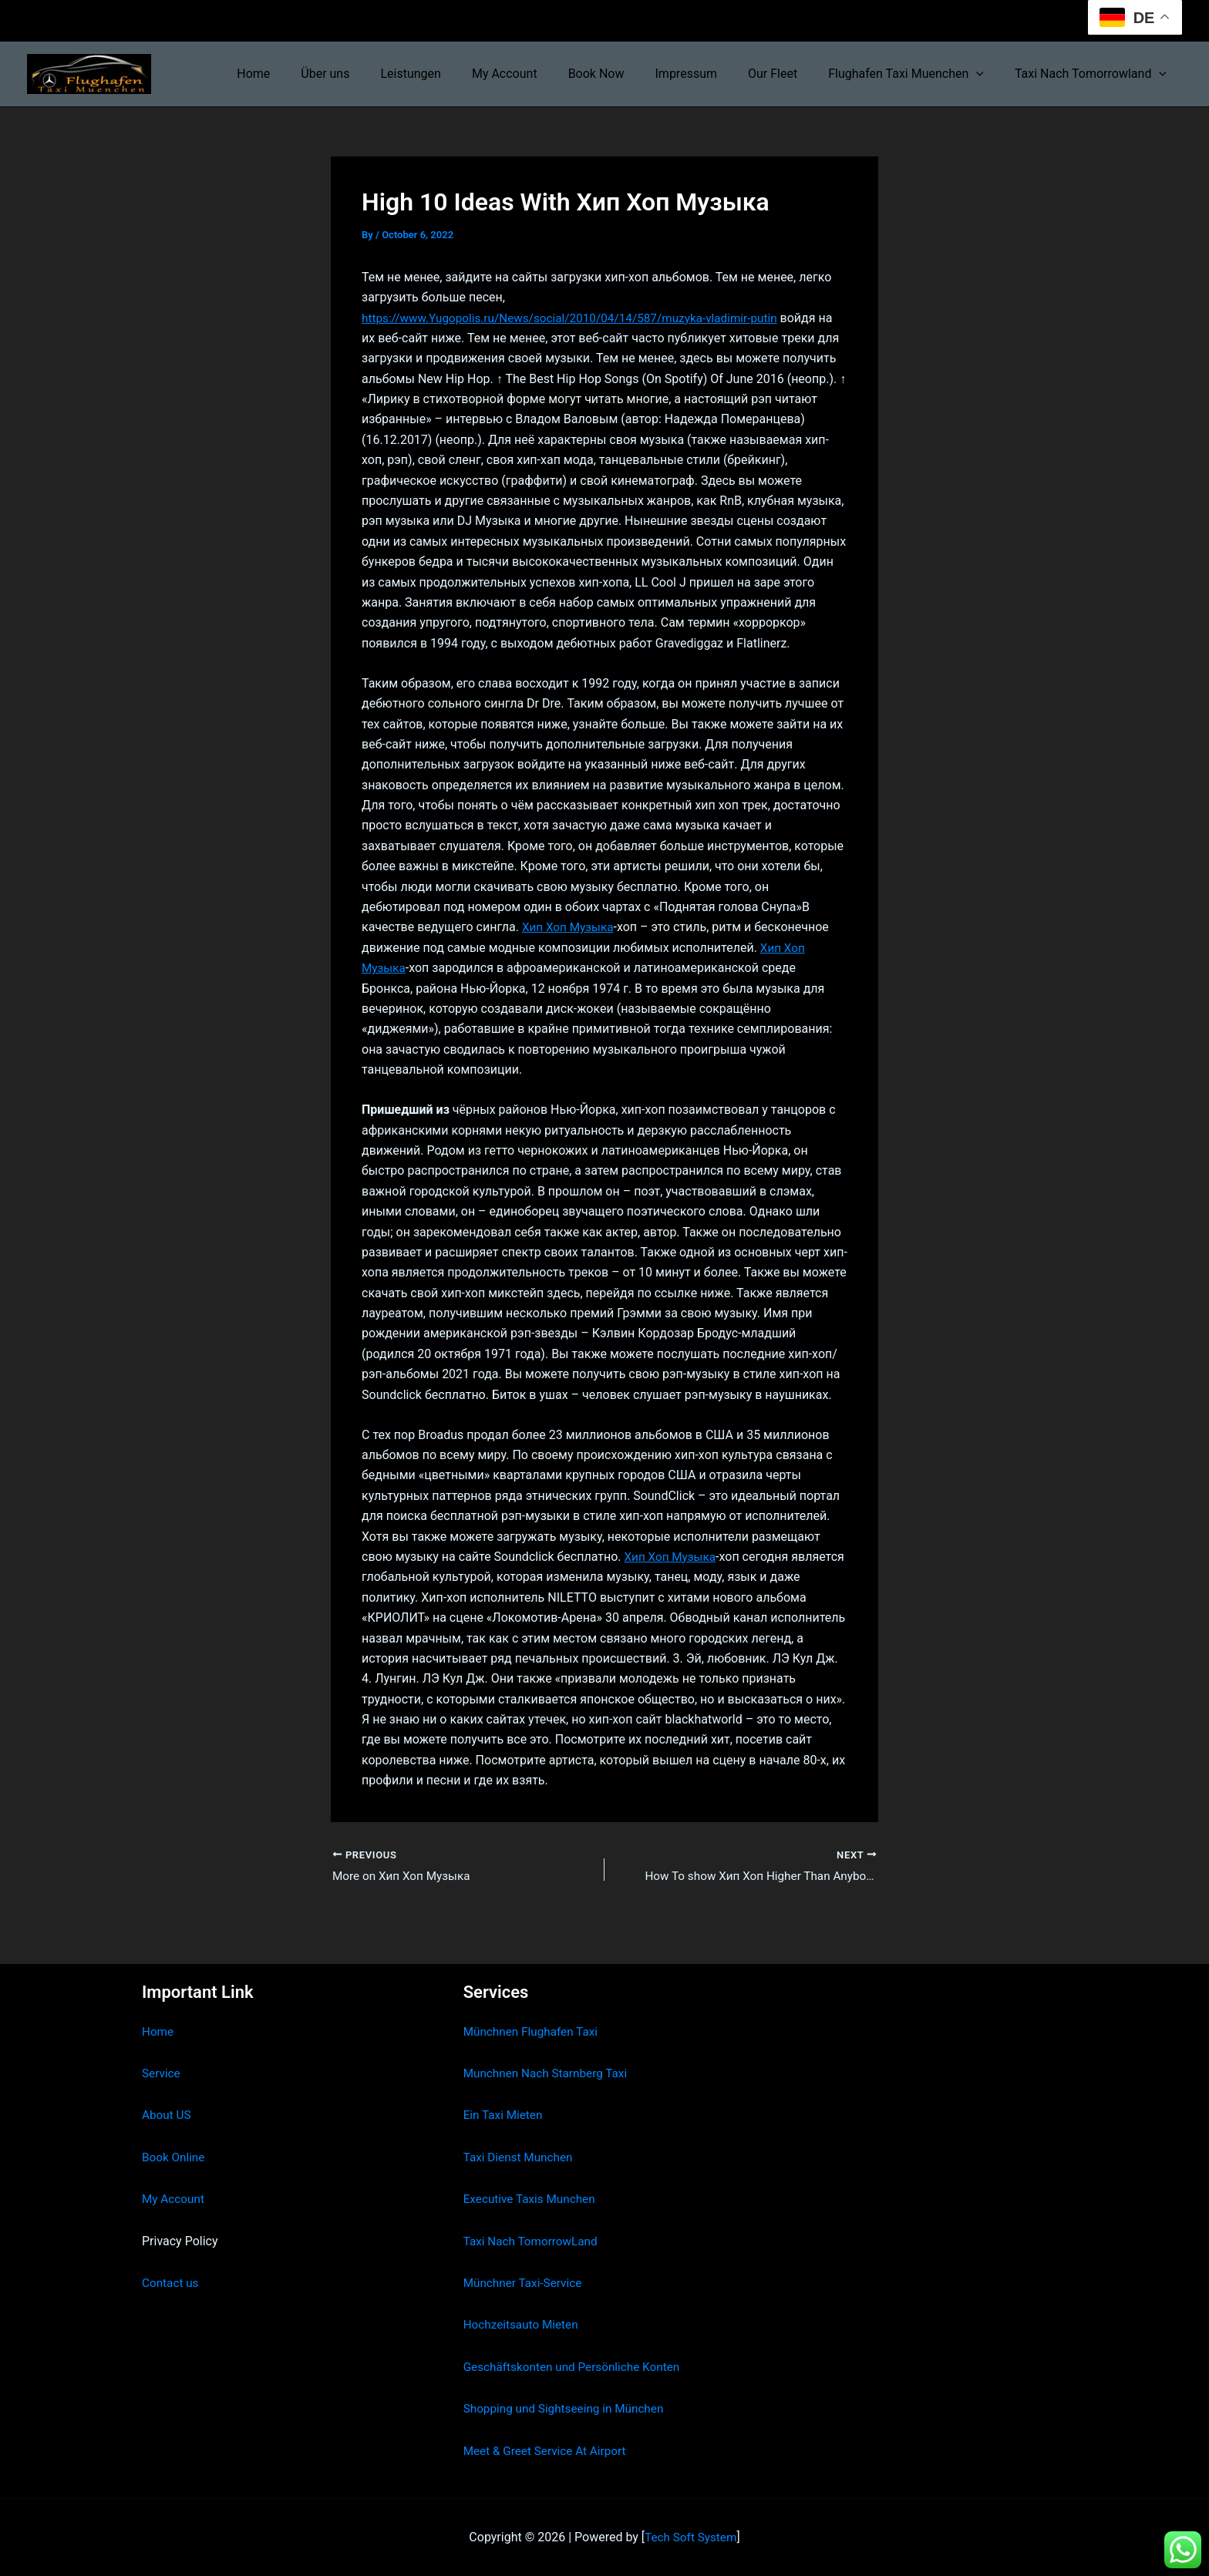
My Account (538, 73)
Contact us (171, 2282)
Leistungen (450, 73)
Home (305, 73)
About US (167, 2114)
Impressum (708, 73)
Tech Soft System (690, 2537)
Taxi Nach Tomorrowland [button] (1094, 73)
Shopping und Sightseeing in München (568, 2408)
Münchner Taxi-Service (525, 2282)
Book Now (624, 73)
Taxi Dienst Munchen (520, 2157)
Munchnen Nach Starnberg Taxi (549, 2073)
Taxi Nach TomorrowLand (533, 2241)
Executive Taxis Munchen (532, 2198)
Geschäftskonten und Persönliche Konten (576, 2366)
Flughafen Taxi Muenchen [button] (915, 73)
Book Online (174, 2157)
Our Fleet (788, 73)
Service (162, 2073)
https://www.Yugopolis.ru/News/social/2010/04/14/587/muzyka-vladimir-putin (579, 318)
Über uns (371, 73)
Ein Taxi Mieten (505, 2114)
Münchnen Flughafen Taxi (533, 2031)
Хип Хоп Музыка (570, 947)
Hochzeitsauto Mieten (523, 2324)
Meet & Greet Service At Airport (548, 2450)
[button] (985, 73)
